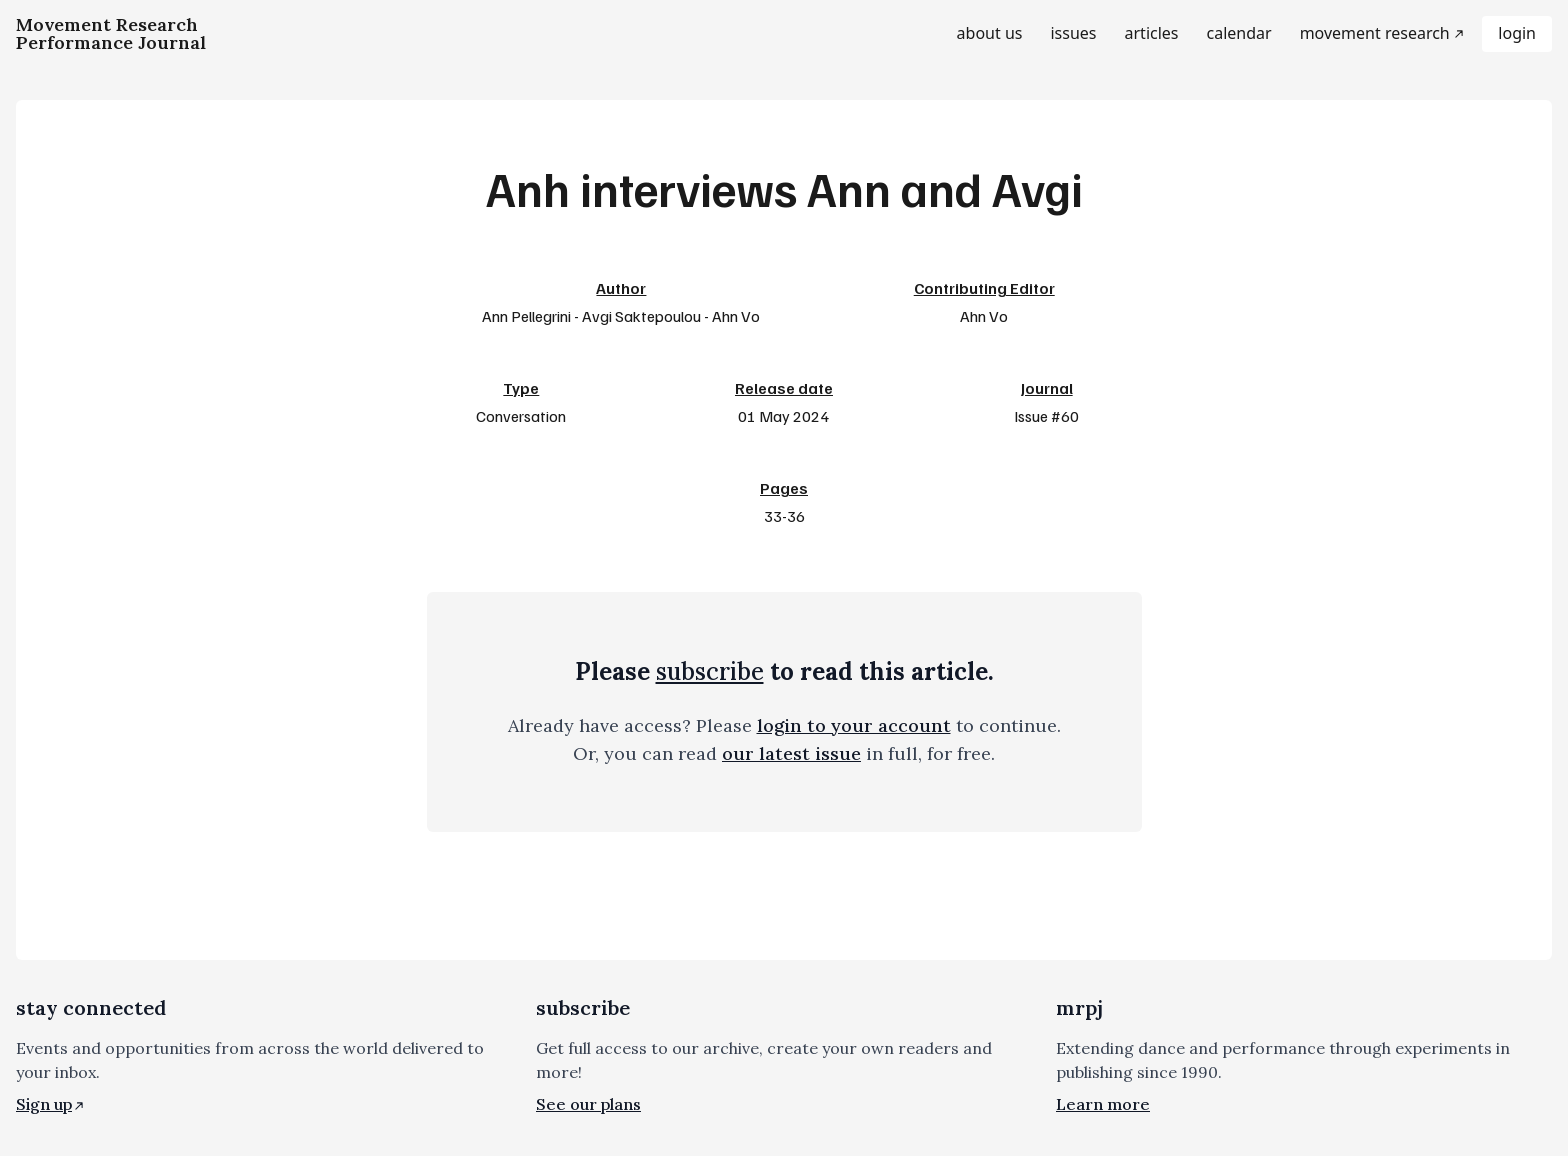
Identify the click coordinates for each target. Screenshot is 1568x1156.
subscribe (710, 671)
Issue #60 (1046, 416)
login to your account (854, 725)
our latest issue (791, 753)
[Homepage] (111, 34)
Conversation (521, 416)
